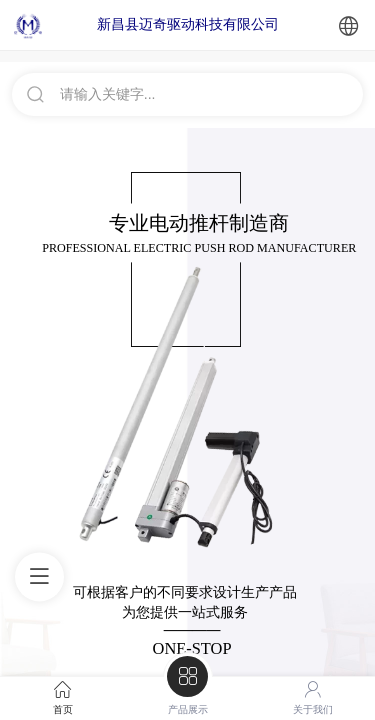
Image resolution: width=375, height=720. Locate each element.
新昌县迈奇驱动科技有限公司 (188, 24)
